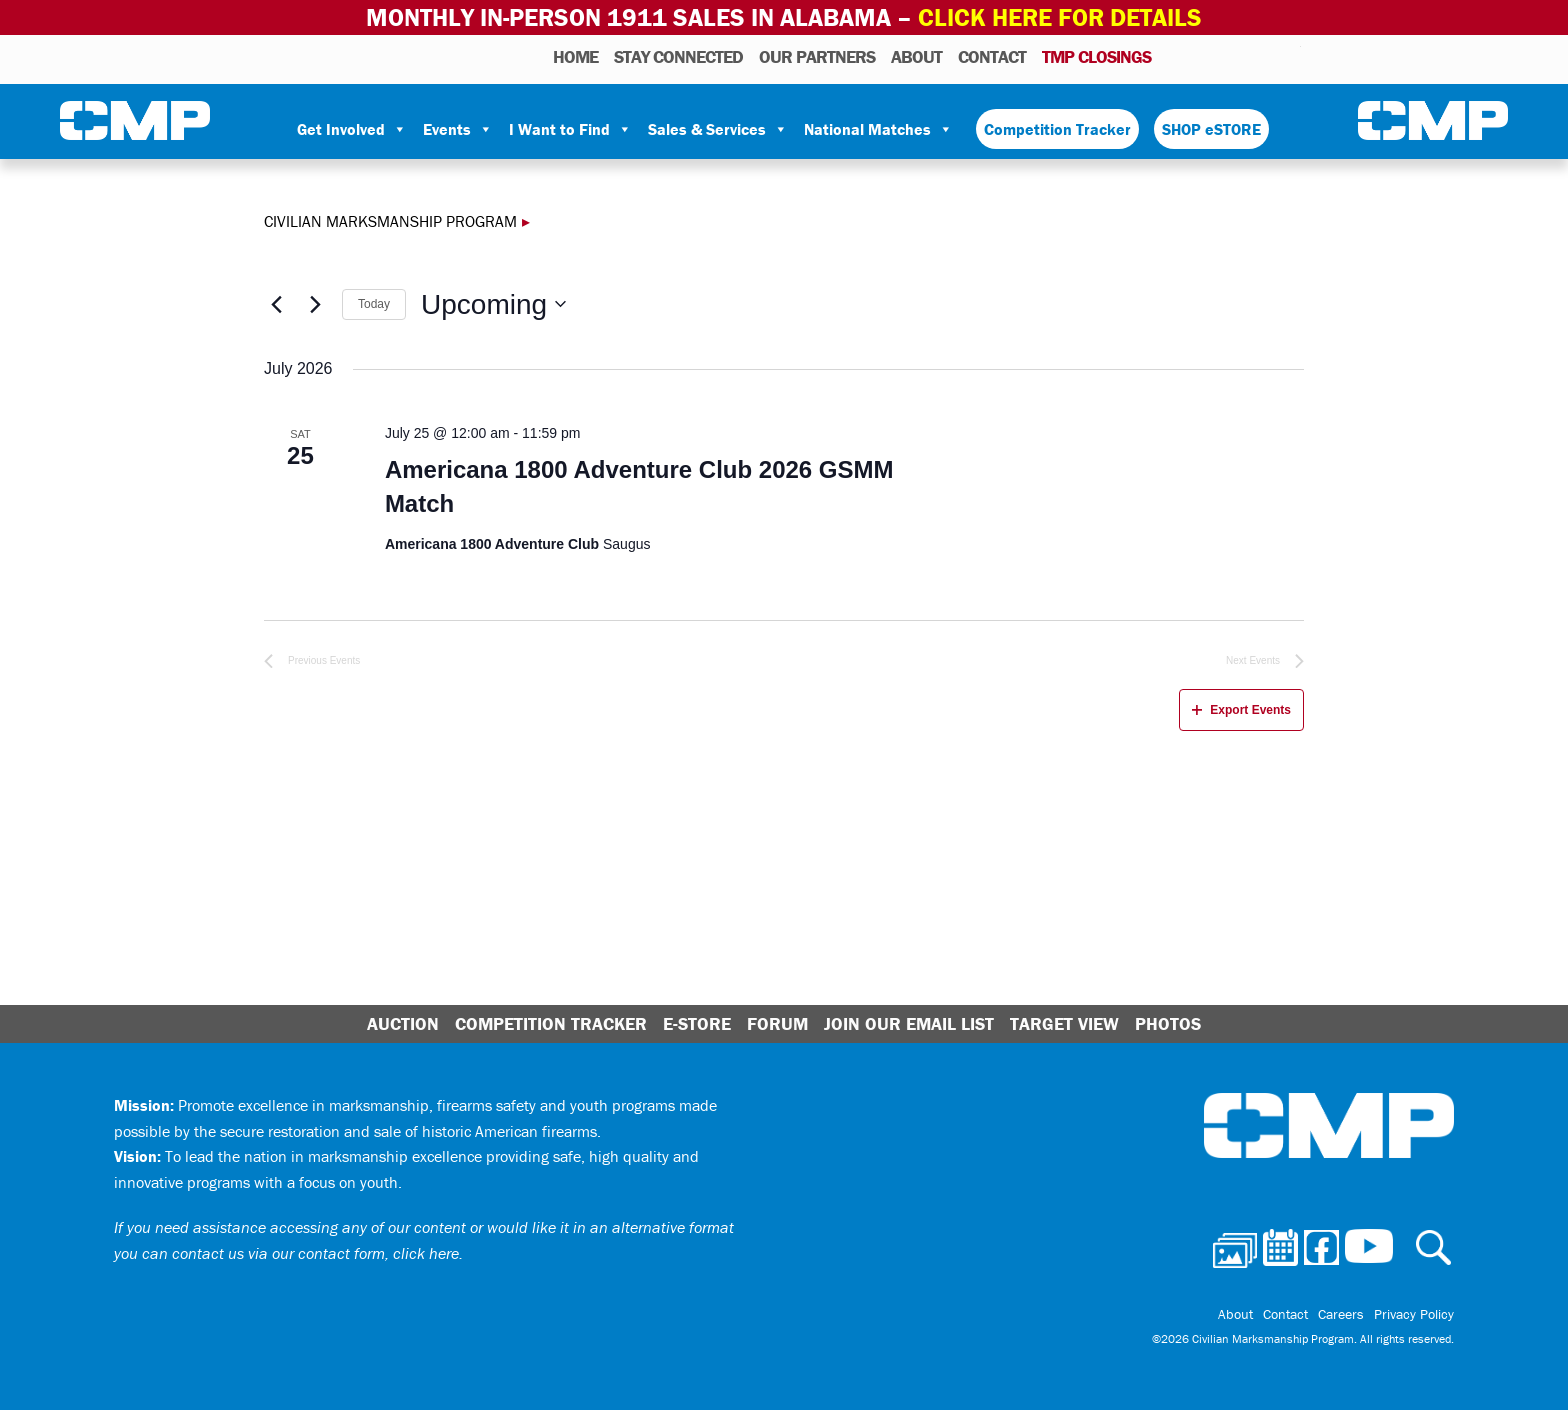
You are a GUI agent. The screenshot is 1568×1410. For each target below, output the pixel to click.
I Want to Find (570, 129)
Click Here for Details (1060, 17)
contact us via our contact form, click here (315, 1253)
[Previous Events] (276, 304)
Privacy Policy (1414, 1314)
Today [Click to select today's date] (374, 304)
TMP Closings (1096, 56)
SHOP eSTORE (1211, 129)
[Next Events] (315, 304)
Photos (1174, 56)
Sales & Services (718, 129)
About (916, 56)
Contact (992, 56)
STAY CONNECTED (678, 56)
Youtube (1288, 56)
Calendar (1205, 56)
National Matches (878, 129)
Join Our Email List (909, 1023)
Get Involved (352, 129)
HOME (575, 56)
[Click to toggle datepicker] (493, 305)
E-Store (697, 1023)
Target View (1064, 1023)
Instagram (1260, 56)
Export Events (1241, 710)
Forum (777, 1023)
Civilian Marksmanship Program (135, 121)
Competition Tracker (1057, 129)
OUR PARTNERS (817, 56)
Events (458, 129)
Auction (403, 1023)
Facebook (1234, 56)
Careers (1341, 1314)
